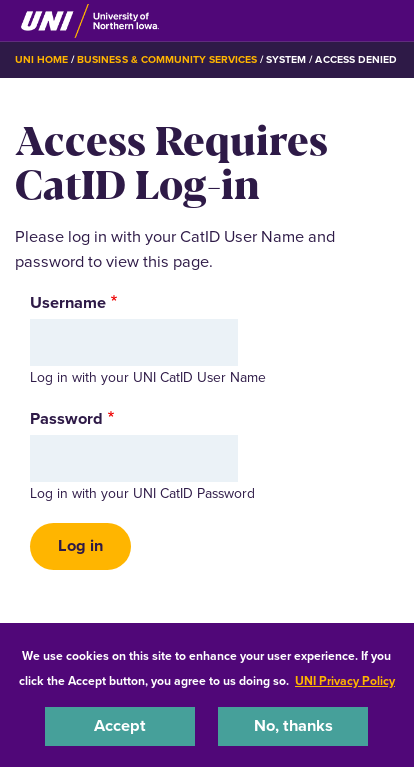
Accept (120, 725)
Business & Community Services (167, 59)
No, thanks (293, 725)
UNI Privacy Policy (345, 681)
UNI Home (41, 59)
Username (68, 303)
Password (66, 419)
